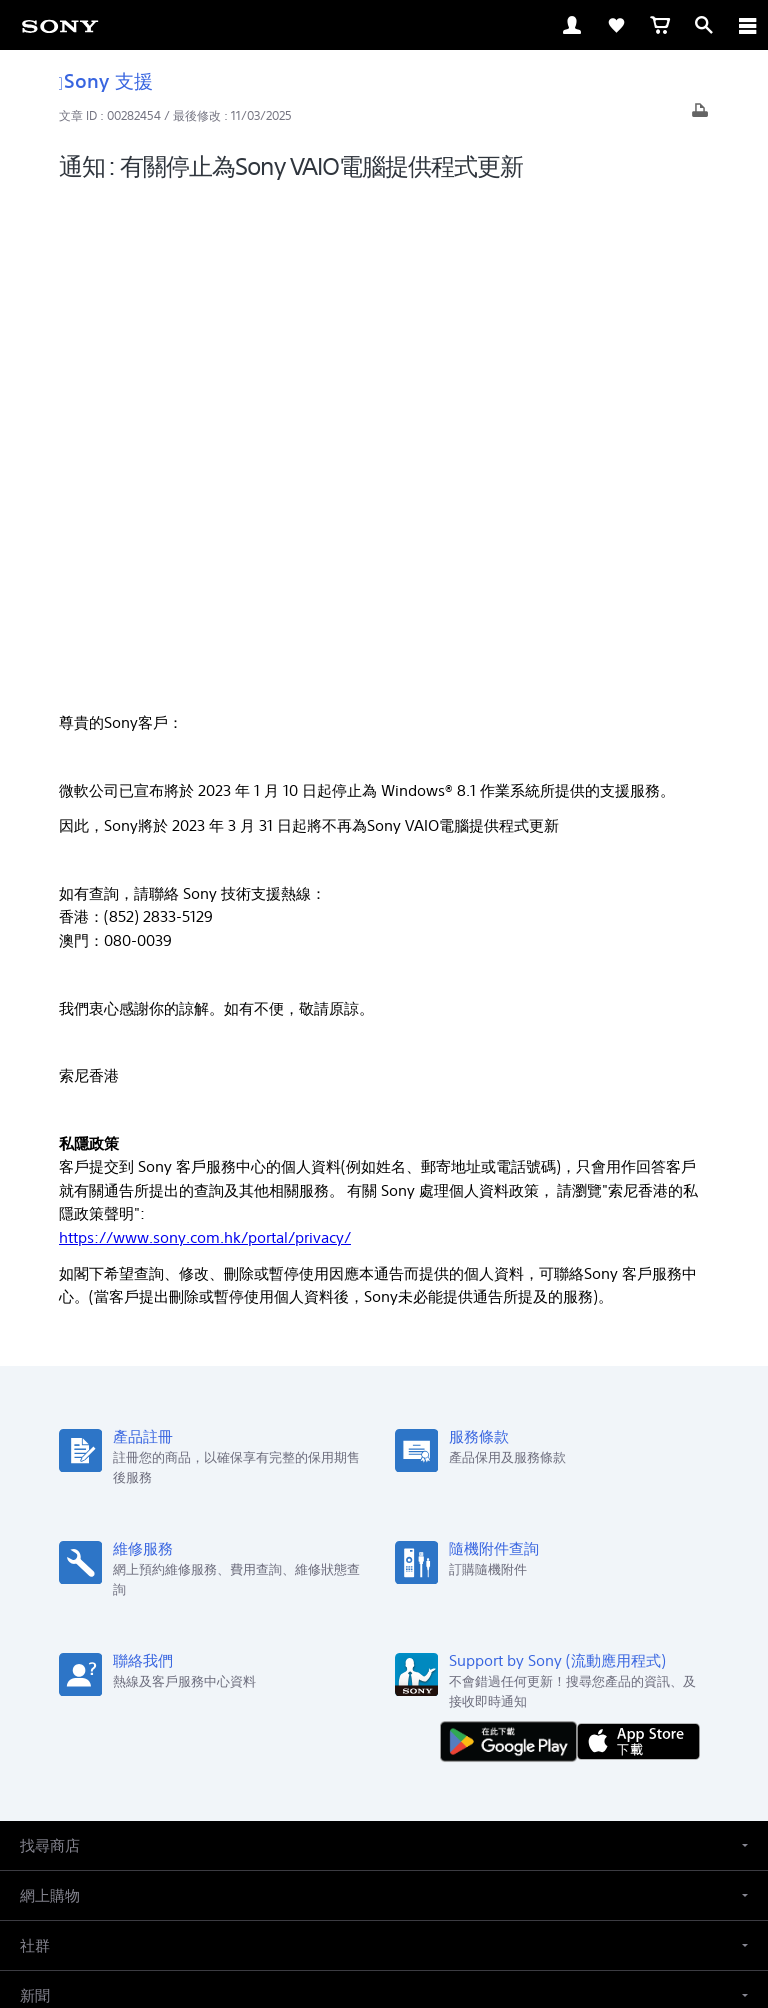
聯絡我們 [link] (372, 1675)
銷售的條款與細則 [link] (383, 1866)
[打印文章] (700, 115)
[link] (60, 25)
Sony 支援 (106, 80)
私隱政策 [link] (384, 1891)
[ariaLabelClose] (747, 25)
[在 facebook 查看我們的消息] (341, 1723)
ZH (86, 1573)
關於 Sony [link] (445, 1675)
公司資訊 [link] (519, 1675)
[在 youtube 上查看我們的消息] (384, 1723)
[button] (384, 1345)
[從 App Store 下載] (638, 1239)
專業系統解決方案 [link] (276, 1675)
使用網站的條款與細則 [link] (384, 1840)
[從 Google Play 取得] (513, 1239)
